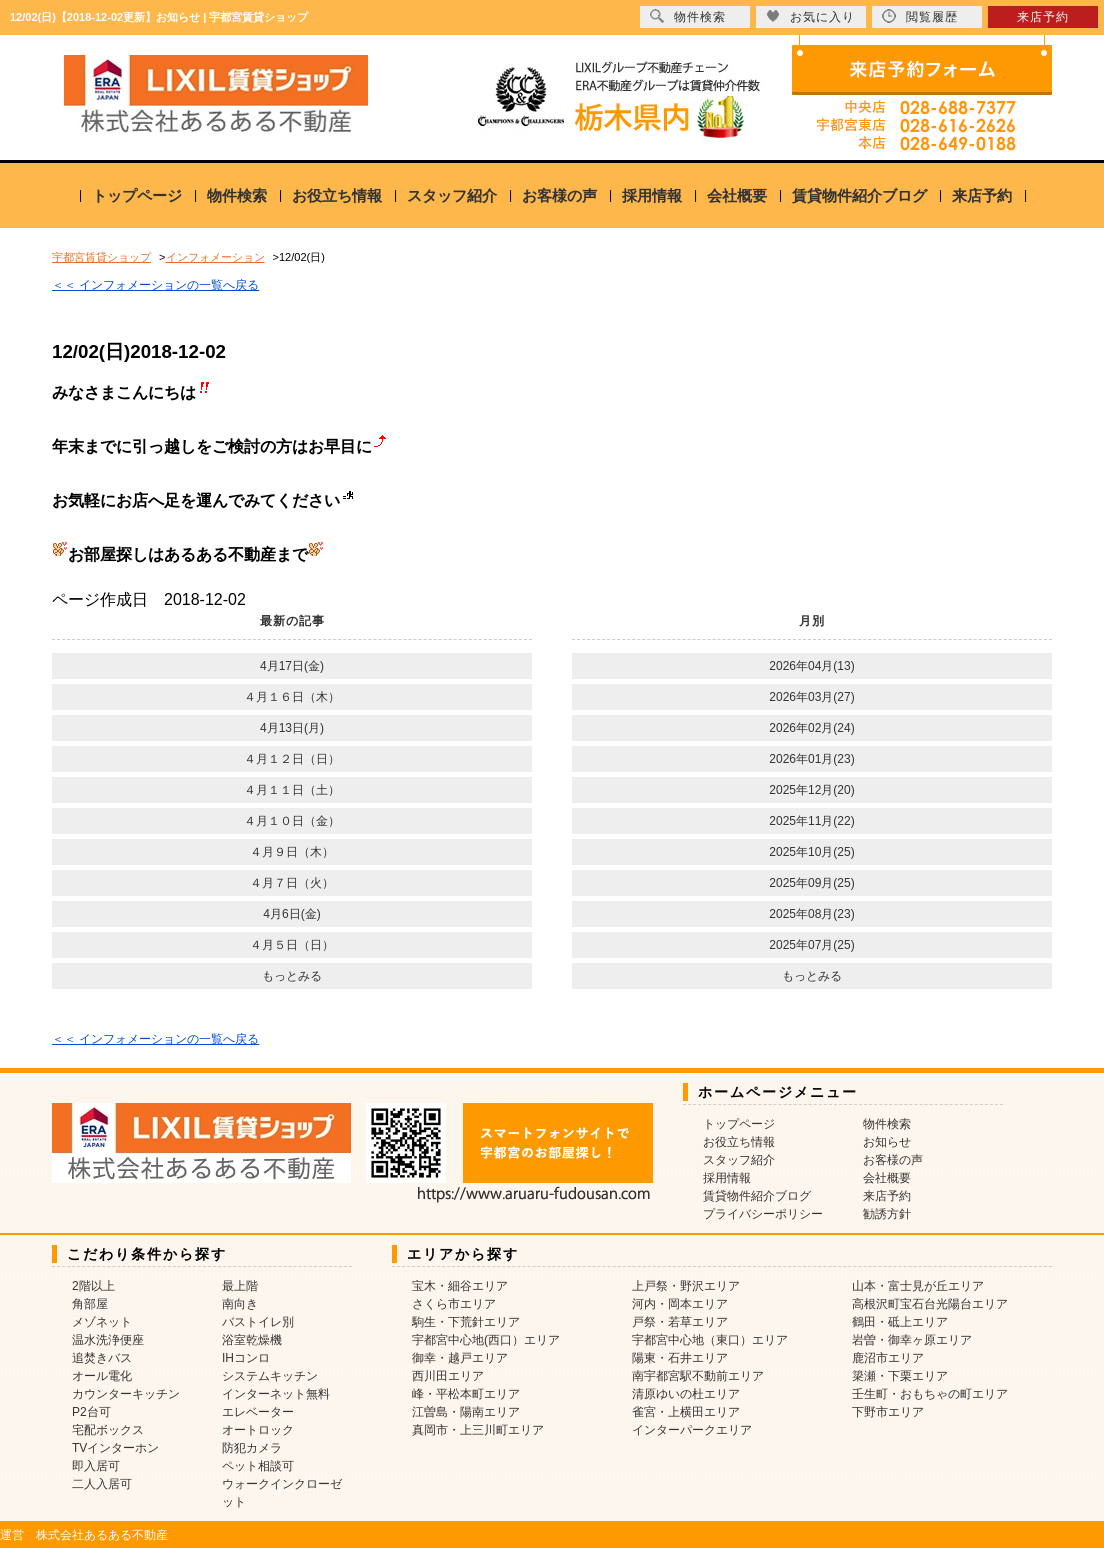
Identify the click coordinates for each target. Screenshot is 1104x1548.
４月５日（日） (292, 945)
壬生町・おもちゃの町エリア (930, 1394)
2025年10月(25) (811, 852)
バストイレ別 (258, 1322)
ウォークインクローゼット (282, 1493)
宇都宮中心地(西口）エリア (486, 1340)
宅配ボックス (108, 1430)
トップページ (137, 195)
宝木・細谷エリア (460, 1286)
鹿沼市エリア (888, 1358)
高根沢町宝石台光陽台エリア (930, 1304)
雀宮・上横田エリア (686, 1412)
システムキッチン (270, 1376)
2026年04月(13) (811, 666)
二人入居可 (102, 1484)
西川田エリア (448, 1376)
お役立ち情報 (337, 195)
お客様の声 (559, 195)
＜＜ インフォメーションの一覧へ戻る (155, 285)
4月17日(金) (292, 666)
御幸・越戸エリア (460, 1358)
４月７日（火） (292, 883)
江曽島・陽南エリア (466, 1412)
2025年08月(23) (811, 914)
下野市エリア (888, 1412)
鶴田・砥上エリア (900, 1322)
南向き (240, 1304)
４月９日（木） (292, 852)
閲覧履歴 (920, 16)
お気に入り (810, 16)
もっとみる (292, 976)
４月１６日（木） (292, 697)
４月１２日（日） (292, 759)
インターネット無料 (276, 1394)
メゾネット (102, 1322)
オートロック (258, 1430)
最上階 (240, 1286)
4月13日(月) (292, 728)
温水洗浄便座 (108, 1340)
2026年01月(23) (811, 759)
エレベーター (258, 1412)
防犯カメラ (252, 1448)
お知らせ (887, 1142)
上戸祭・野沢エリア (686, 1286)
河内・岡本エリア (680, 1304)
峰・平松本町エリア (466, 1394)
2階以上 (93, 1286)
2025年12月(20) (811, 790)
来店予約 (982, 195)
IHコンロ (246, 1358)
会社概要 (737, 195)
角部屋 (90, 1304)
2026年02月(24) (811, 728)
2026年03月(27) (811, 697)
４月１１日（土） (292, 790)
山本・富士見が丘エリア (918, 1286)
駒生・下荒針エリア (466, 1322)
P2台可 (91, 1412)
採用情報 (652, 195)
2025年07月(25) (811, 945)
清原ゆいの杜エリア (686, 1394)
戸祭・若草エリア (680, 1322)
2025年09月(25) (811, 883)
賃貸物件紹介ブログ (859, 195)
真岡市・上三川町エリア (478, 1430)
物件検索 (237, 195)
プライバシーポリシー (763, 1214)
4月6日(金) (291, 914)
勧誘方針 (887, 1214)
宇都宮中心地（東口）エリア (710, 1340)
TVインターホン (115, 1448)
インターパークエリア (692, 1430)
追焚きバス (102, 1358)
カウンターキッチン (126, 1394)
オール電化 (102, 1376)
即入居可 (96, 1466)
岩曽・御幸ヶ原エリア (912, 1340)
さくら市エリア (454, 1304)
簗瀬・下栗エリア (900, 1376)
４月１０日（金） (292, 821)
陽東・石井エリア (680, 1358)
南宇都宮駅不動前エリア (698, 1376)
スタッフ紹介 (452, 195)
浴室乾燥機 (252, 1340)
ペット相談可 (258, 1466)
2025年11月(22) (811, 821)
